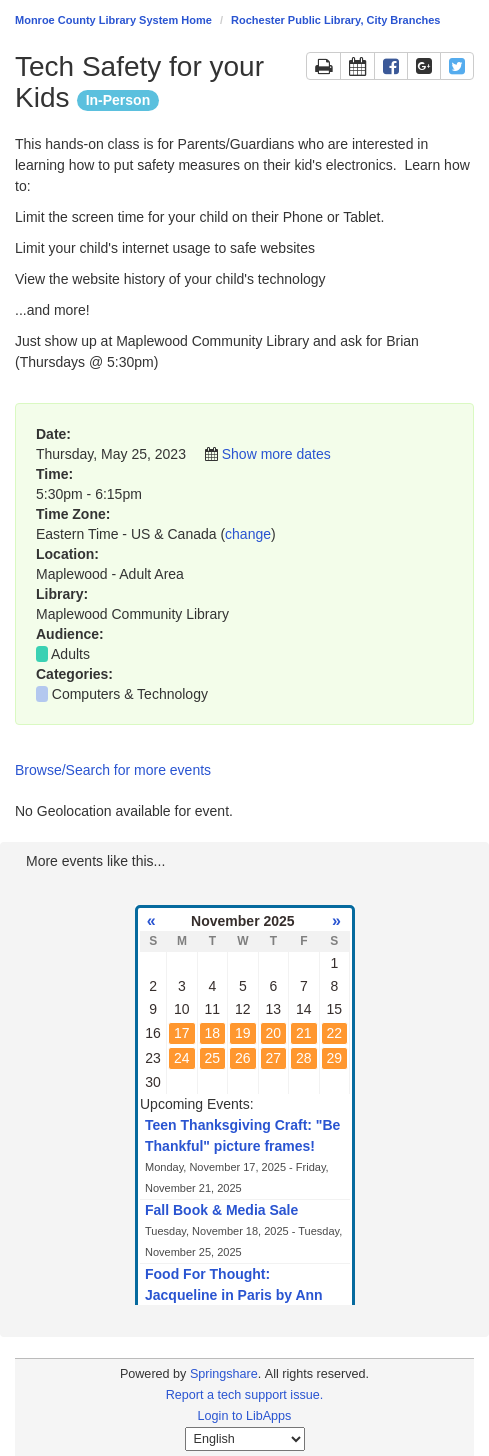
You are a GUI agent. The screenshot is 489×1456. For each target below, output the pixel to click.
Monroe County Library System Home (113, 20)
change (248, 534)
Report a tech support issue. (245, 1395)
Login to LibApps (245, 1416)
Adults (70, 654)
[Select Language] (245, 1439)
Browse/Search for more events (113, 770)
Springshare (224, 1374)
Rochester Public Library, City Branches (335, 20)
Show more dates (276, 454)
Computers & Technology (130, 694)
